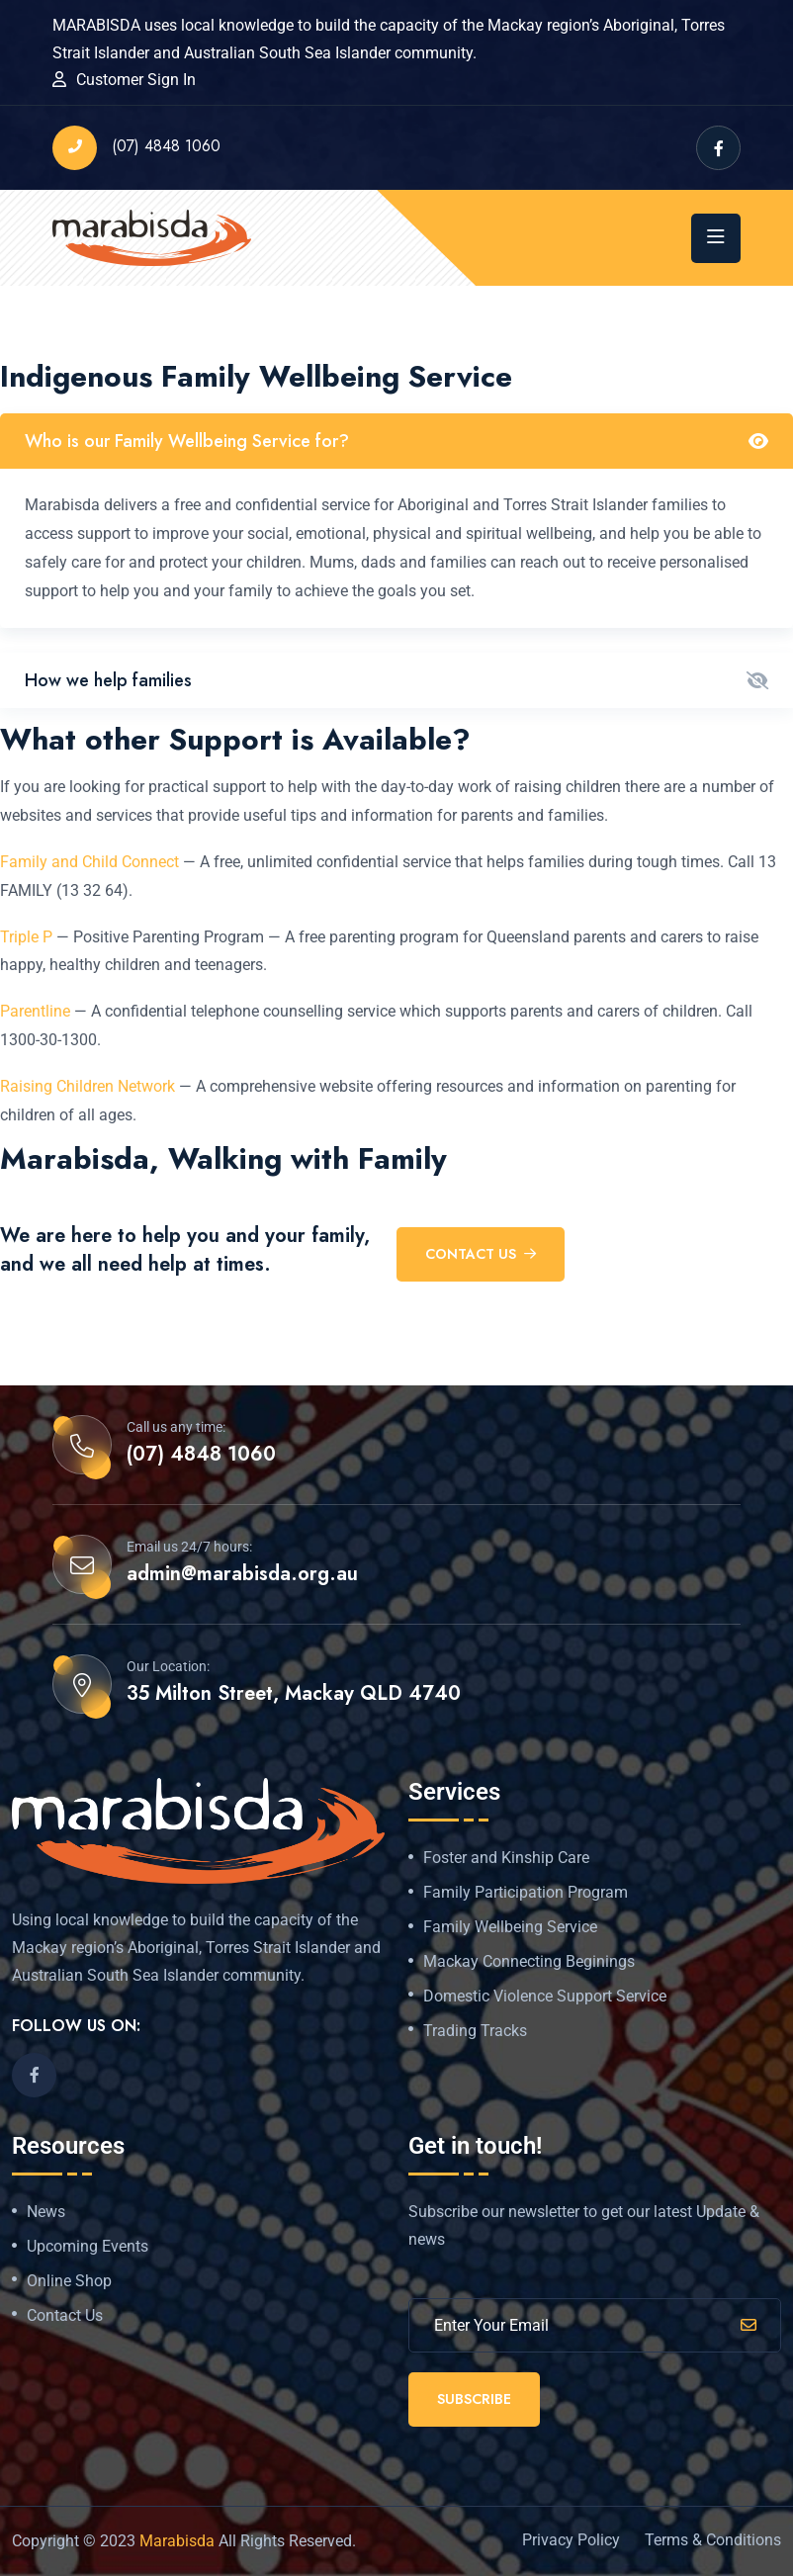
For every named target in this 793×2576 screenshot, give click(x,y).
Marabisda (177, 2541)
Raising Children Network (87, 1086)
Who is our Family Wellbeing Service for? (187, 441)
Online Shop (69, 2281)
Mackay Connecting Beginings (529, 1962)
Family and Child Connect (89, 861)
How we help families (108, 680)
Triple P (26, 937)
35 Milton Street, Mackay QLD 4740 (294, 1694)
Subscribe (474, 2399)
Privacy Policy (571, 2540)
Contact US (480, 1254)
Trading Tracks (475, 2031)
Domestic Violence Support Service (544, 1996)
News (46, 2212)
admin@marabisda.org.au (242, 1574)
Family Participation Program (525, 1893)
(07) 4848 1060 (136, 148)
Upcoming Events (87, 2247)
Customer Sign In (136, 79)
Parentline (35, 1011)
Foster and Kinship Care (506, 1858)
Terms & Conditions (713, 2540)
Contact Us (65, 2316)
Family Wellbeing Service (510, 1927)
